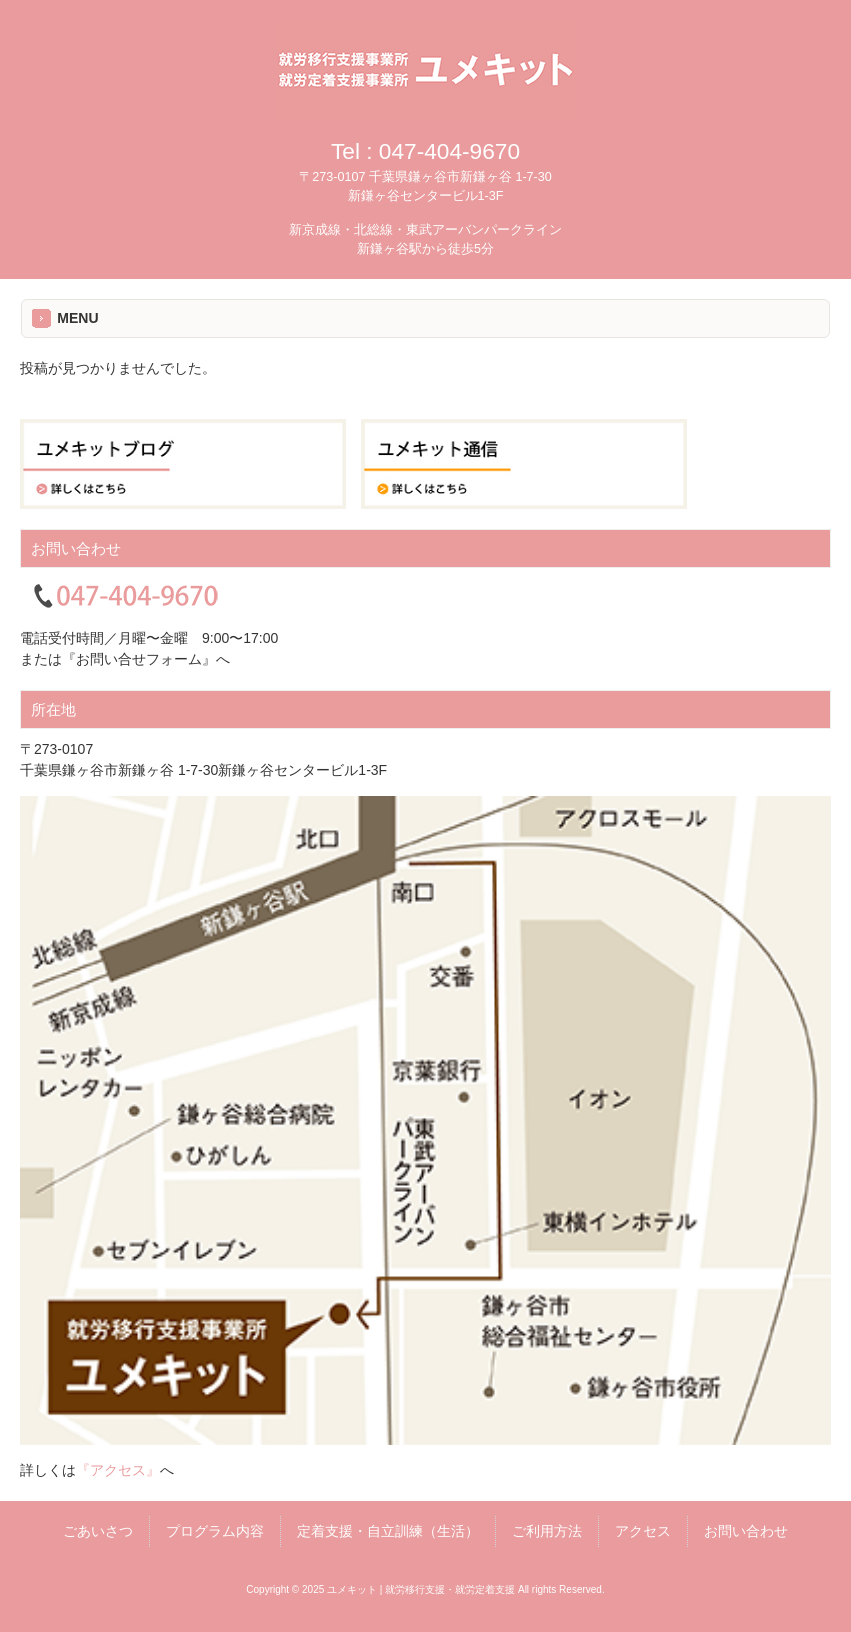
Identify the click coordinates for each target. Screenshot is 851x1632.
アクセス (643, 1531)
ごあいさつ (98, 1531)
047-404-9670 (449, 151)
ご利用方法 (547, 1531)
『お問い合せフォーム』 (139, 659)
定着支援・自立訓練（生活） (388, 1531)
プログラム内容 (215, 1531)
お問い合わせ (746, 1531)
